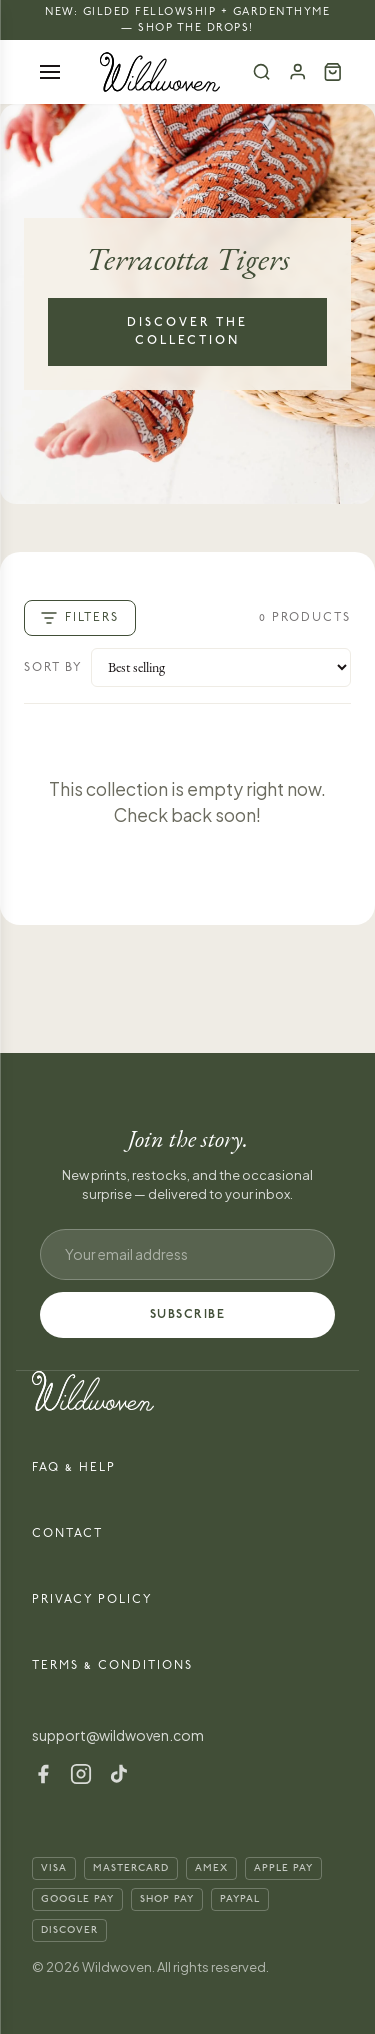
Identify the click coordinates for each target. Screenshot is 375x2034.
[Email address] (187, 1254)
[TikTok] (119, 1774)
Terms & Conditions (112, 1665)
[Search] (262, 72)
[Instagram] (81, 1774)
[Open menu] (50, 72)
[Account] (298, 72)
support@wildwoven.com (118, 1735)
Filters (80, 618)
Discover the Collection (187, 331)
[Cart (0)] (333, 72)
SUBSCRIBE (188, 1314)
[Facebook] (43, 1774)
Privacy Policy (92, 1599)
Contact (67, 1533)
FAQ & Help (74, 1467)
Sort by (53, 667)
